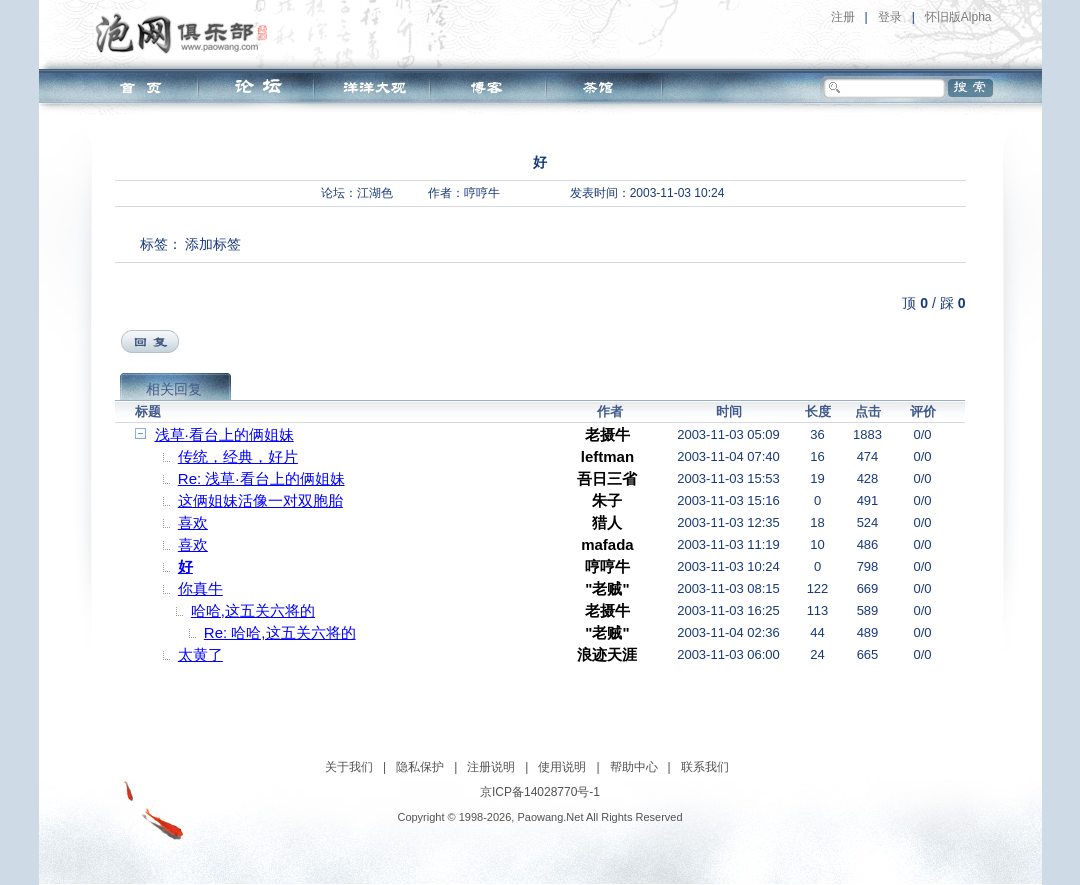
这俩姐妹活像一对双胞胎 (260, 500)
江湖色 (375, 193)
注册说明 (491, 767)
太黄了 (200, 654)
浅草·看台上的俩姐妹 (224, 434)
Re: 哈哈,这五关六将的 (280, 632)
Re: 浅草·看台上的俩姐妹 (261, 478)
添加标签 (213, 244)
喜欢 (193, 522)
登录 (890, 17)
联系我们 (705, 767)
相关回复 (174, 389)
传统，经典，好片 (238, 456)
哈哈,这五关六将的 (253, 610)
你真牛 (200, 588)
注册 (843, 17)
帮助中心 (634, 767)
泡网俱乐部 (186, 33)
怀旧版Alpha (958, 17)
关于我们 (349, 767)
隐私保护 (420, 767)
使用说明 (562, 767)
